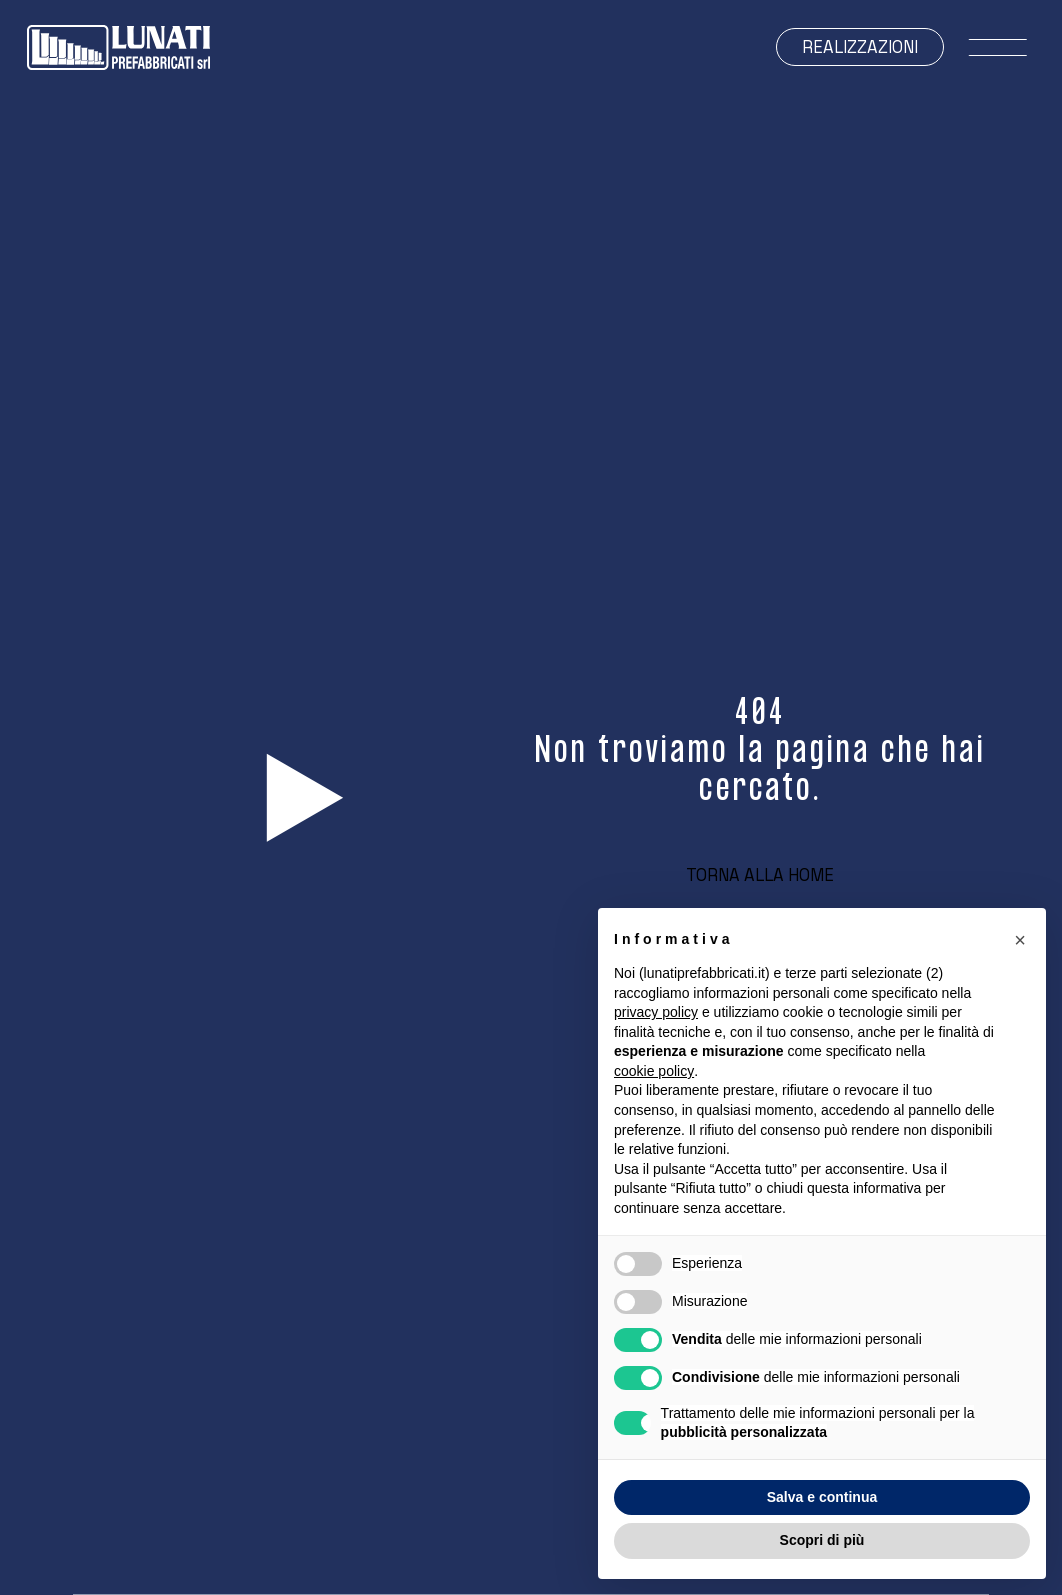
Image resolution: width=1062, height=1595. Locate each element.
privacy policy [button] (656, 1012)
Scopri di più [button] (822, 1540)
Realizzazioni (860, 47)
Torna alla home (760, 875)
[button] (1020, 940)
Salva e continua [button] (822, 1497)
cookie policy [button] (654, 1071)
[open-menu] (997, 47)
